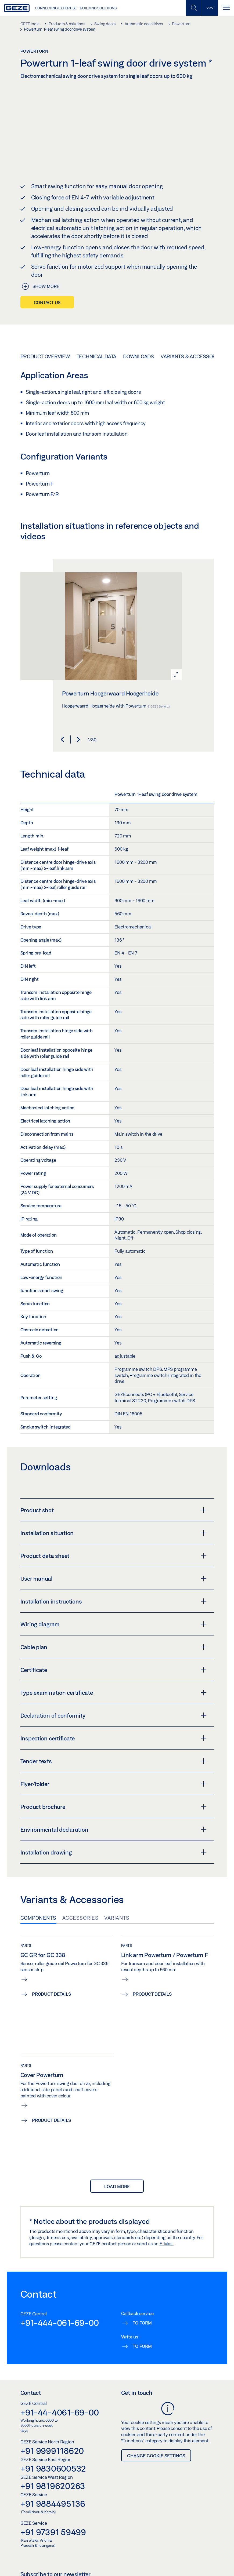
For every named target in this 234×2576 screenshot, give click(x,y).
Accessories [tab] (80, 1918)
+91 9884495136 (52, 2503)
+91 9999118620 (52, 2450)
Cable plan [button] (113, 1647)
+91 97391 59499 (53, 2532)
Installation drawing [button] (113, 1852)
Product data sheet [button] (113, 1556)
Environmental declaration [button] (113, 1829)
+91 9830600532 (53, 2468)
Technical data (97, 356)
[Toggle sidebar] (210, 8)
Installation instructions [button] (113, 1601)
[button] (62, 739)
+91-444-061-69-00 (59, 2322)
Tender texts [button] (113, 1761)
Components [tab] (38, 1918)
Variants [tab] (116, 1918)
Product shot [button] (113, 1510)
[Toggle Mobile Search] (194, 8)
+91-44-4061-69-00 (59, 2412)
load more (117, 2186)
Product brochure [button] (113, 1806)
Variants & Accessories (192, 356)
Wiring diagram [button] (113, 1624)
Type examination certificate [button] (113, 1692)
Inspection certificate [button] (113, 1738)
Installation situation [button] (113, 1533)
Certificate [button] (113, 1670)
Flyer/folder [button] (113, 1784)
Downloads (138, 356)
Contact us (47, 302)
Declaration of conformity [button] (113, 1715)
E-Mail (167, 2243)
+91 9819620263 (52, 2486)
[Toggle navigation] (226, 8)
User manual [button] (113, 1578)
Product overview (45, 356)
